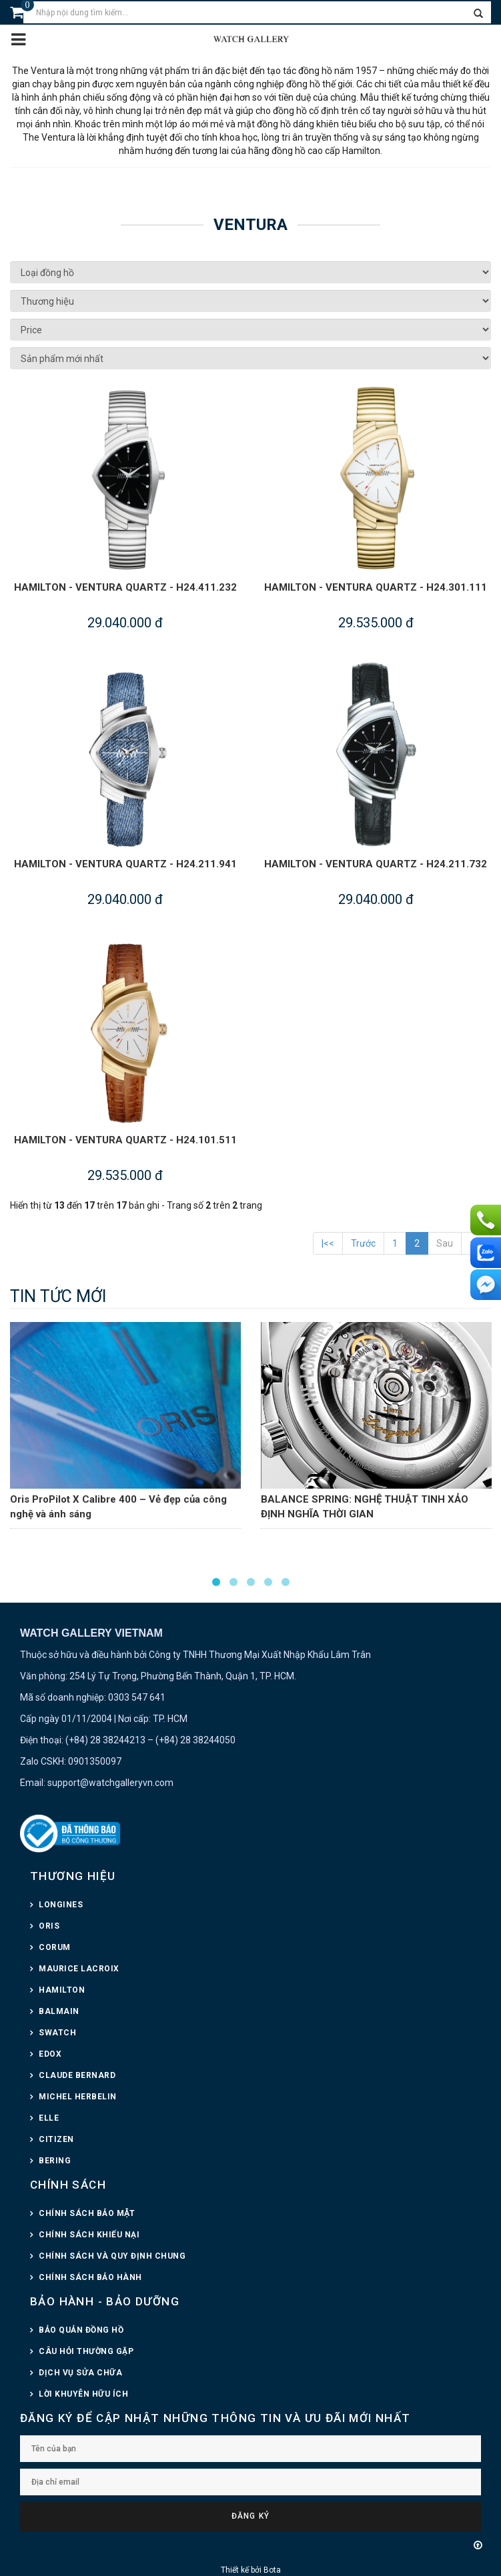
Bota (272, 2570)
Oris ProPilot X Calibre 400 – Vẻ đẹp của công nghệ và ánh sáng (118, 1506)
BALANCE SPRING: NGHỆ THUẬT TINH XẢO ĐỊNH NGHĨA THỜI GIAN (364, 1506)
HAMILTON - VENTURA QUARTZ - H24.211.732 (375, 864)
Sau (444, 1243)
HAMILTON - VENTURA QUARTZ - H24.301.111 (375, 587)
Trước (363, 1243)
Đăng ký (250, 2516)
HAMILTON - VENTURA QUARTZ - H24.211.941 (125, 864)
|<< (328, 1243)
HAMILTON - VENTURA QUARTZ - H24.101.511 (125, 1140)
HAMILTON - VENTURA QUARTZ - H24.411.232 (125, 587)
